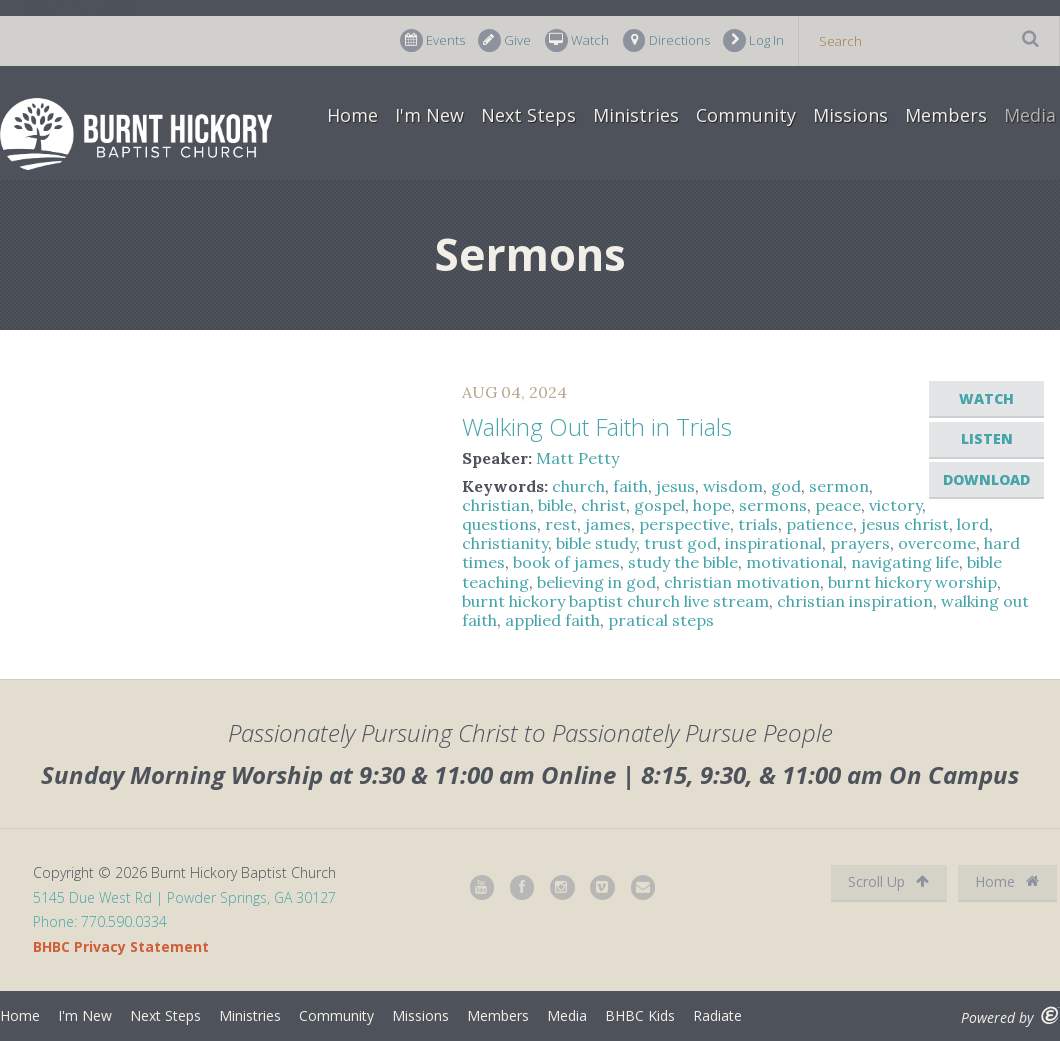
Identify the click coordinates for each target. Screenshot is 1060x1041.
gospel (659, 505)
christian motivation (742, 582)
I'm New (429, 115)
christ (603, 505)
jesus (675, 486)
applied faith (552, 620)
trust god (680, 543)
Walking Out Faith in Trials (597, 426)
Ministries (636, 115)
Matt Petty (577, 458)
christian (496, 505)
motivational (794, 562)
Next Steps (528, 115)
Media (1030, 115)
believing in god (596, 582)
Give (504, 40)
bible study (596, 543)
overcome (937, 543)
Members (946, 115)
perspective (684, 524)
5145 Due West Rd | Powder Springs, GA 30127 (184, 897)
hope (712, 505)
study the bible (683, 562)
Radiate (717, 1015)
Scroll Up (888, 881)
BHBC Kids (640, 1015)
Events (432, 40)
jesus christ (905, 524)
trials (758, 524)
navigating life (905, 562)
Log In (753, 40)
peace (838, 505)
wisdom (733, 486)
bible (555, 505)
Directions (666, 40)
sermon (839, 486)
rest (561, 524)
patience (819, 524)
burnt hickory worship (912, 582)
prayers (860, 543)
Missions (850, 115)
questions (499, 524)
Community (746, 115)
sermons (773, 505)
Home (352, 115)
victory (895, 505)
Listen (987, 438)
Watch (577, 40)
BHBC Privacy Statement (121, 946)
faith (630, 486)
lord (973, 524)
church (578, 486)
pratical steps (661, 620)
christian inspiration (855, 601)
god (786, 486)
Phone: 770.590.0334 (100, 921)
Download (986, 479)
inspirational (773, 543)
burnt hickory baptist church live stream (615, 601)
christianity (505, 543)
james (608, 524)
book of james (566, 562)
